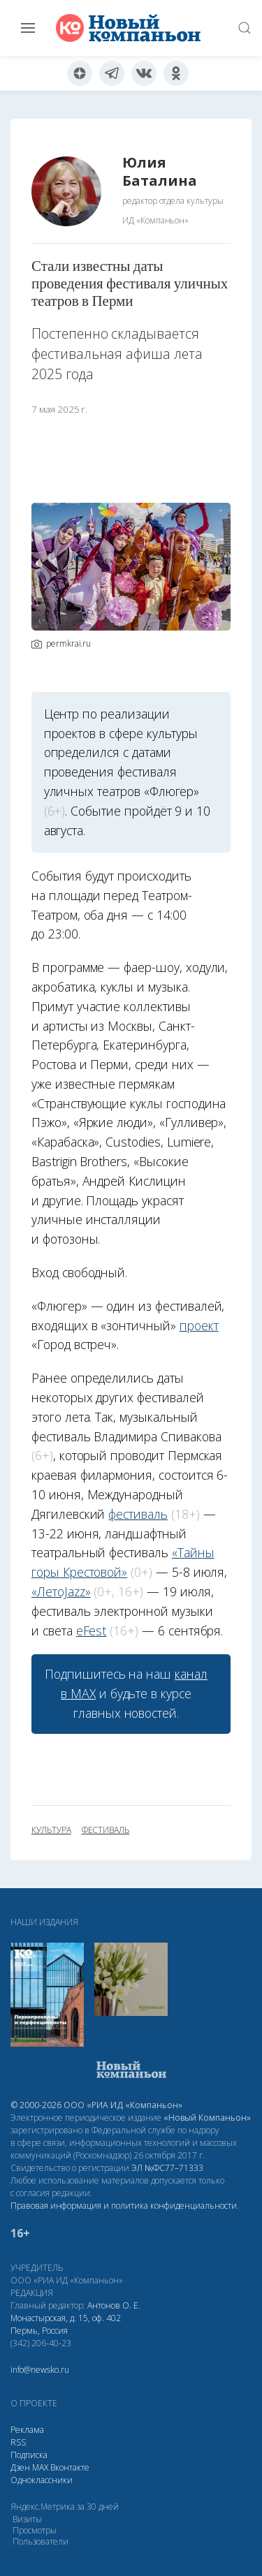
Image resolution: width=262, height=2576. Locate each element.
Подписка (29, 2455)
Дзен (20, 2467)
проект (199, 1325)
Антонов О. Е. (113, 2305)
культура (51, 1830)
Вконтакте (69, 2467)
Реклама (27, 2430)
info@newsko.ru (39, 2370)
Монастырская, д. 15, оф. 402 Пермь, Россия (65, 2324)
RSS (18, 2442)
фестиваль (138, 1514)
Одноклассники (41, 2480)
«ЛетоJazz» (60, 1591)
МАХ (40, 2467)
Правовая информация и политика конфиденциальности (123, 2205)
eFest (91, 1630)
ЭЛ (167, 2168)
